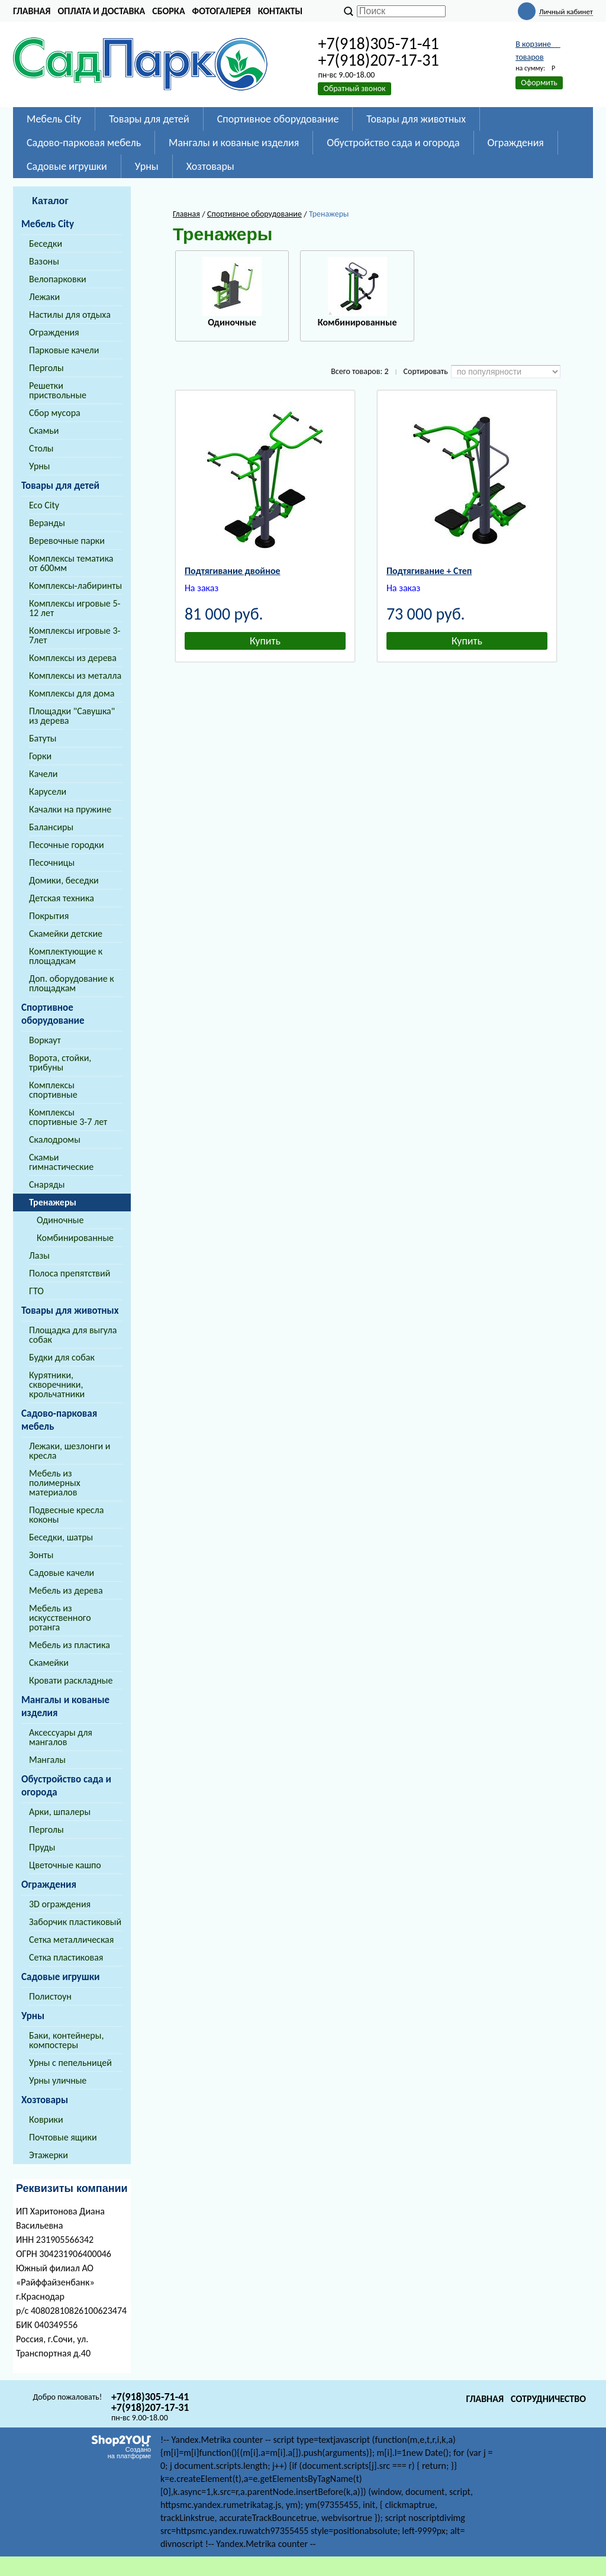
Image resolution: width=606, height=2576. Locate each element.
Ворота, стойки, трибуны (60, 1062)
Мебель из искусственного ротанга (60, 1618)
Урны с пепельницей (70, 2062)
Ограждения (54, 332)
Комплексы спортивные (53, 1089)
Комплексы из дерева (73, 657)
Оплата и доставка (101, 11)
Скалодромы (54, 1139)
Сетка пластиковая (66, 1957)
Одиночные (60, 1220)
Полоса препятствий (69, 1273)
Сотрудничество (548, 2398)
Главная (31, 11)
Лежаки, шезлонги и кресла (69, 1450)
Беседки (45, 243)
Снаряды (47, 1184)
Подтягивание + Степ (429, 570)
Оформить (539, 83)
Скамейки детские (65, 933)
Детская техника (61, 898)
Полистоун (50, 1996)
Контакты (280, 11)
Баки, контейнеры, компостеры (66, 2040)
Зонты (41, 1555)
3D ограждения (60, 1904)
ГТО (36, 1291)
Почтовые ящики (63, 2137)
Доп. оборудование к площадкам (71, 983)
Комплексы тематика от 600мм (71, 563)
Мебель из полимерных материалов (54, 1483)
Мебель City (47, 224)
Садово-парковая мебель (59, 1420)
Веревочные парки (67, 540)
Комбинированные (75, 1237)
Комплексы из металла (75, 675)
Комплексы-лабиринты (75, 585)
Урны (39, 466)
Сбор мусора (54, 412)
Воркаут (45, 1040)
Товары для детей (60, 485)
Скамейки (49, 1662)
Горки (40, 756)
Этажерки (48, 2155)
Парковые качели (64, 350)
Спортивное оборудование (53, 1014)
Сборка (168, 11)
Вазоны (44, 261)
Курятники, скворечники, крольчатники (57, 1384)
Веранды (47, 522)
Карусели (47, 791)
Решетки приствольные (57, 390)
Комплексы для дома (71, 693)
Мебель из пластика (69, 1644)
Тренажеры (52, 1202)
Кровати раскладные (70, 1680)
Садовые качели (61, 1572)
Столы (41, 448)
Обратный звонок (354, 88)
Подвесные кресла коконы (66, 1514)
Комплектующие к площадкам (65, 956)
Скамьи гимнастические (61, 1162)
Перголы (46, 367)
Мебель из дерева (66, 1590)
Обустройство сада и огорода (66, 1785)
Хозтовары (44, 2100)
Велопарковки (57, 279)
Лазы (39, 1255)
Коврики (46, 2119)
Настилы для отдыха (70, 314)
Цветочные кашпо (65, 1865)
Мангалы (47, 1759)
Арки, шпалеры (60, 1811)
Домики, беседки (64, 880)
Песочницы (52, 862)
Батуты (43, 738)
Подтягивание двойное (233, 570)
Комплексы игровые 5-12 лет (74, 608)
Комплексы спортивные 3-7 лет (68, 1117)
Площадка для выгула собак (73, 1334)
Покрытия (49, 915)
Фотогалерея (221, 11)
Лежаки (44, 296)
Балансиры (51, 827)
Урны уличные (57, 2080)
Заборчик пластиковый (75, 1921)
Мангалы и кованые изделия (65, 1706)
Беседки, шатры (61, 1537)
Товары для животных (70, 1310)
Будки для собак (62, 1357)
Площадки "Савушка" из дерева (72, 715)
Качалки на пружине (70, 809)
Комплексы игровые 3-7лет (74, 635)
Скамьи (44, 430)
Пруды (42, 1847)
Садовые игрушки (60, 1977)
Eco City (44, 505)
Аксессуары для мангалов (60, 1737)
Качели (43, 773)
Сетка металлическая (71, 1939)
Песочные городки (66, 844)
